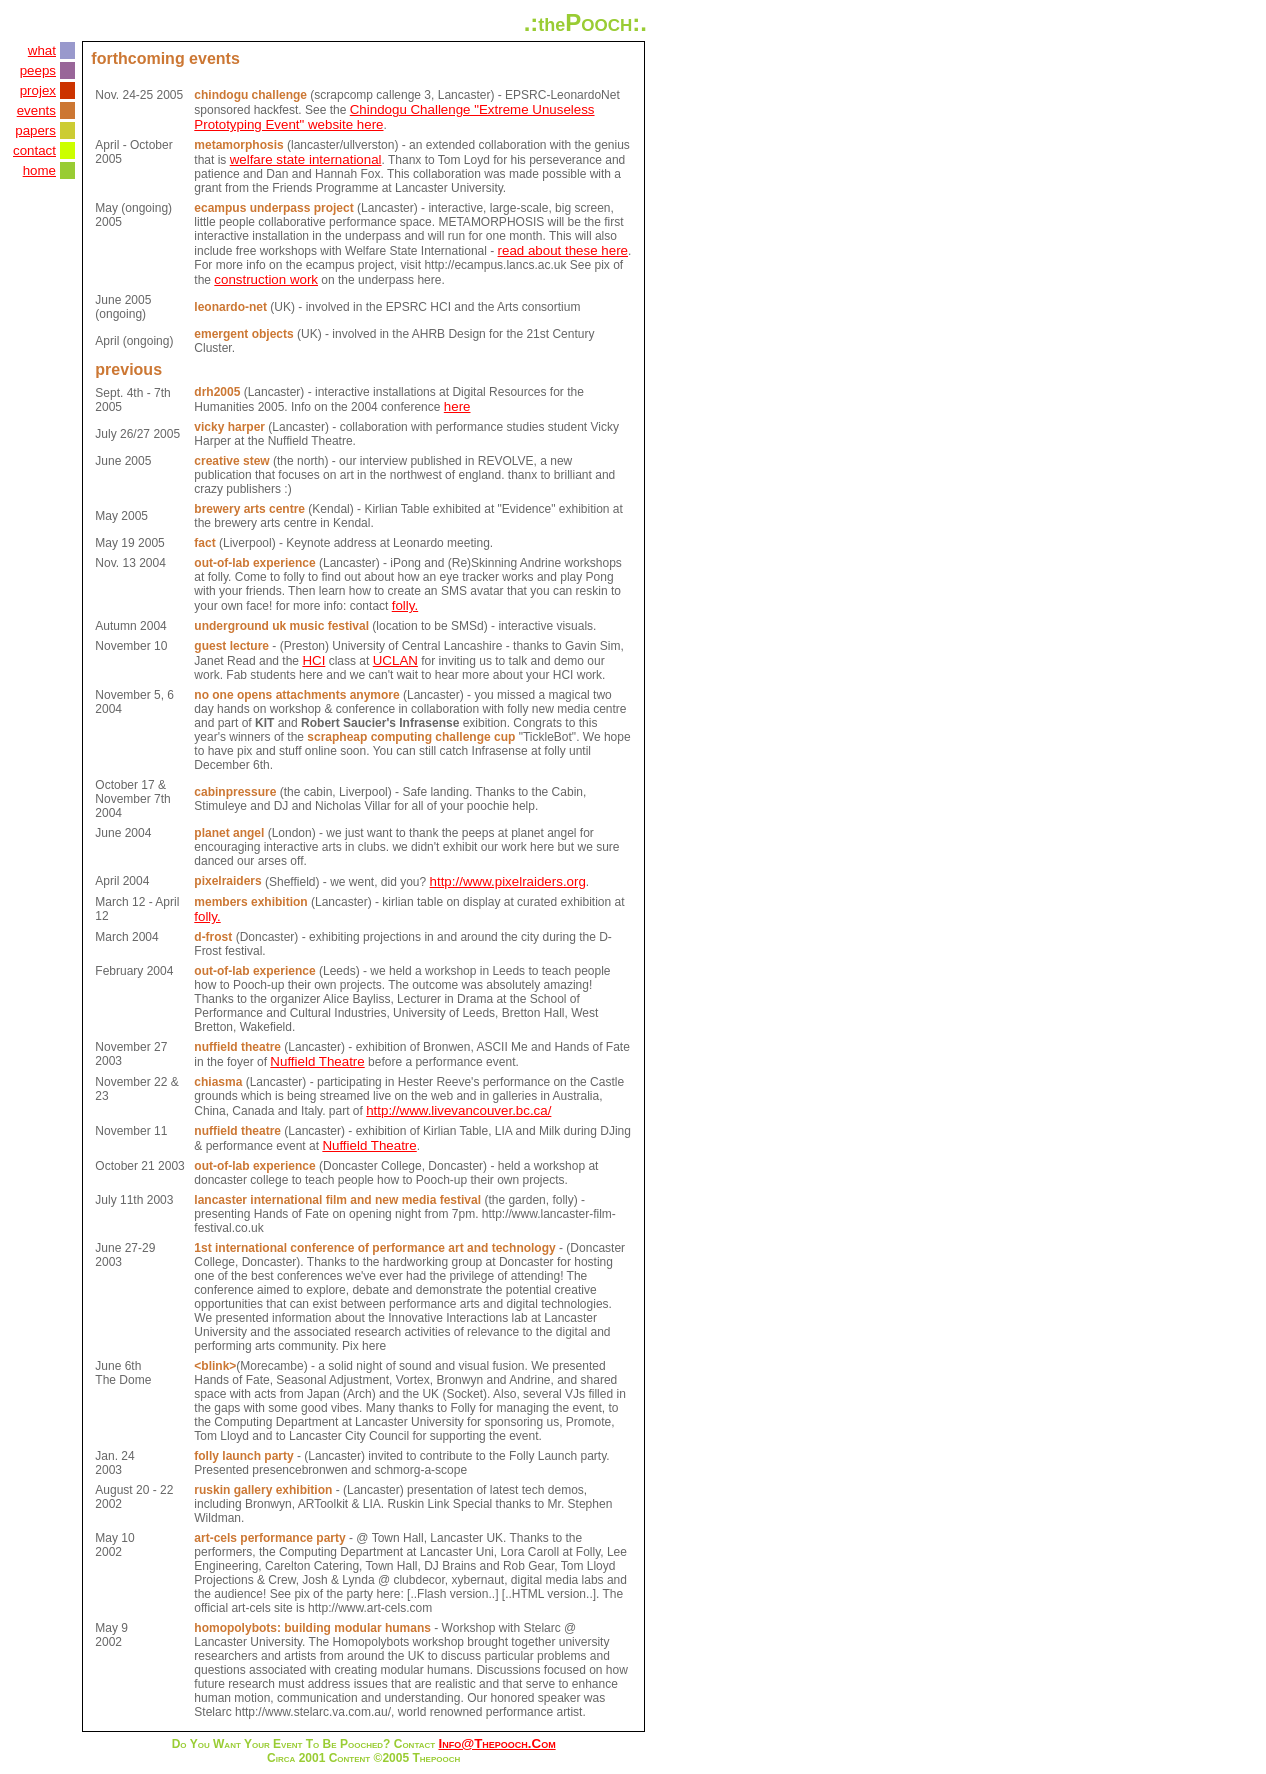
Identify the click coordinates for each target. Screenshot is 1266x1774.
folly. (405, 605)
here (457, 406)
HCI (313, 660)
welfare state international (306, 159)
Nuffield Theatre (317, 1061)
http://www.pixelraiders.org (508, 881)
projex (38, 90)
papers (35, 130)
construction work (266, 279)
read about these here (563, 250)
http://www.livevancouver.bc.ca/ (458, 1110)
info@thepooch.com (496, 1743)
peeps (38, 70)
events (36, 110)
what (42, 50)
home (39, 170)
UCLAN (395, 660)
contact (34, 150)
